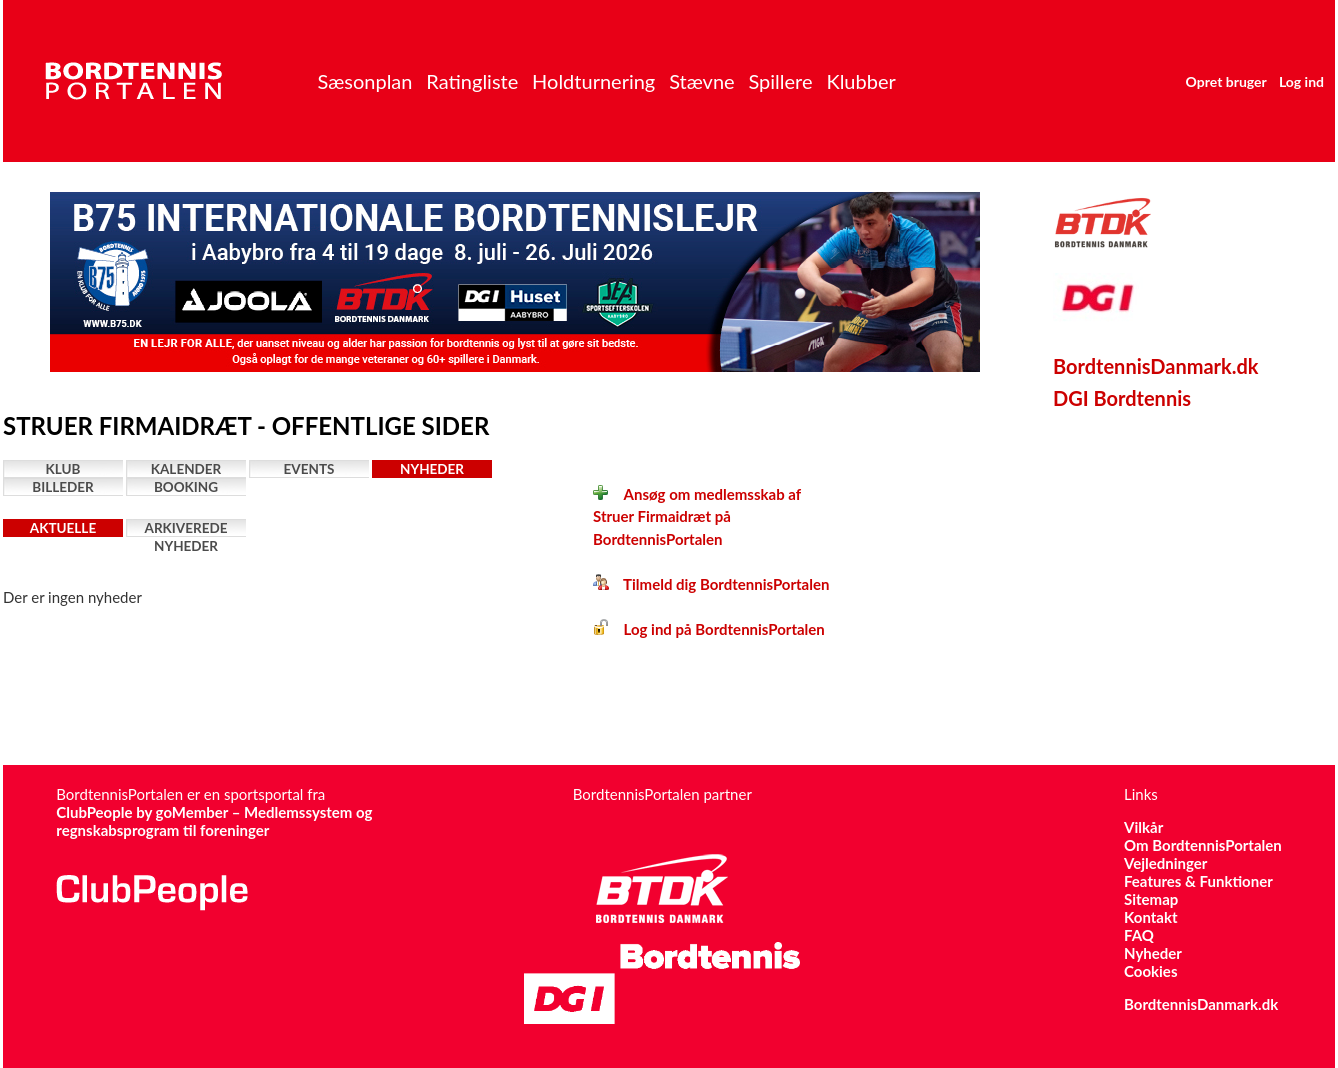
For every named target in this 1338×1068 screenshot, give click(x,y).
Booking (186, 487)
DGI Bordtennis (1122, 398)
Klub (63, 469)
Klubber (860, 81)
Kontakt (1151, 917)
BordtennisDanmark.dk (1156, 366)
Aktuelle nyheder (63, 528)
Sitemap (1151, 899)
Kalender (186, 469)
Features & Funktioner (1198, 881)
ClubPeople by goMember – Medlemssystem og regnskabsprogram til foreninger (214, 821)
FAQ (1139, 935)
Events (309, 469)
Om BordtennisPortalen (1203, 845)
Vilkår (1143, 827)
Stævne (702, 81)
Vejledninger (1165, 863)
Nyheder (432, 469)
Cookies (1150, 971)
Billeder (62, 487)
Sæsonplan (364, 81)
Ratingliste (472, 81)
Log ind (1301, 81)
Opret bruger (1226, 81)
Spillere (780, 81)
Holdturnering (593, 81)
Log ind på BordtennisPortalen (709, 629)
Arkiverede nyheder (186, 528)
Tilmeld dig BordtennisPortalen (711, 584)
